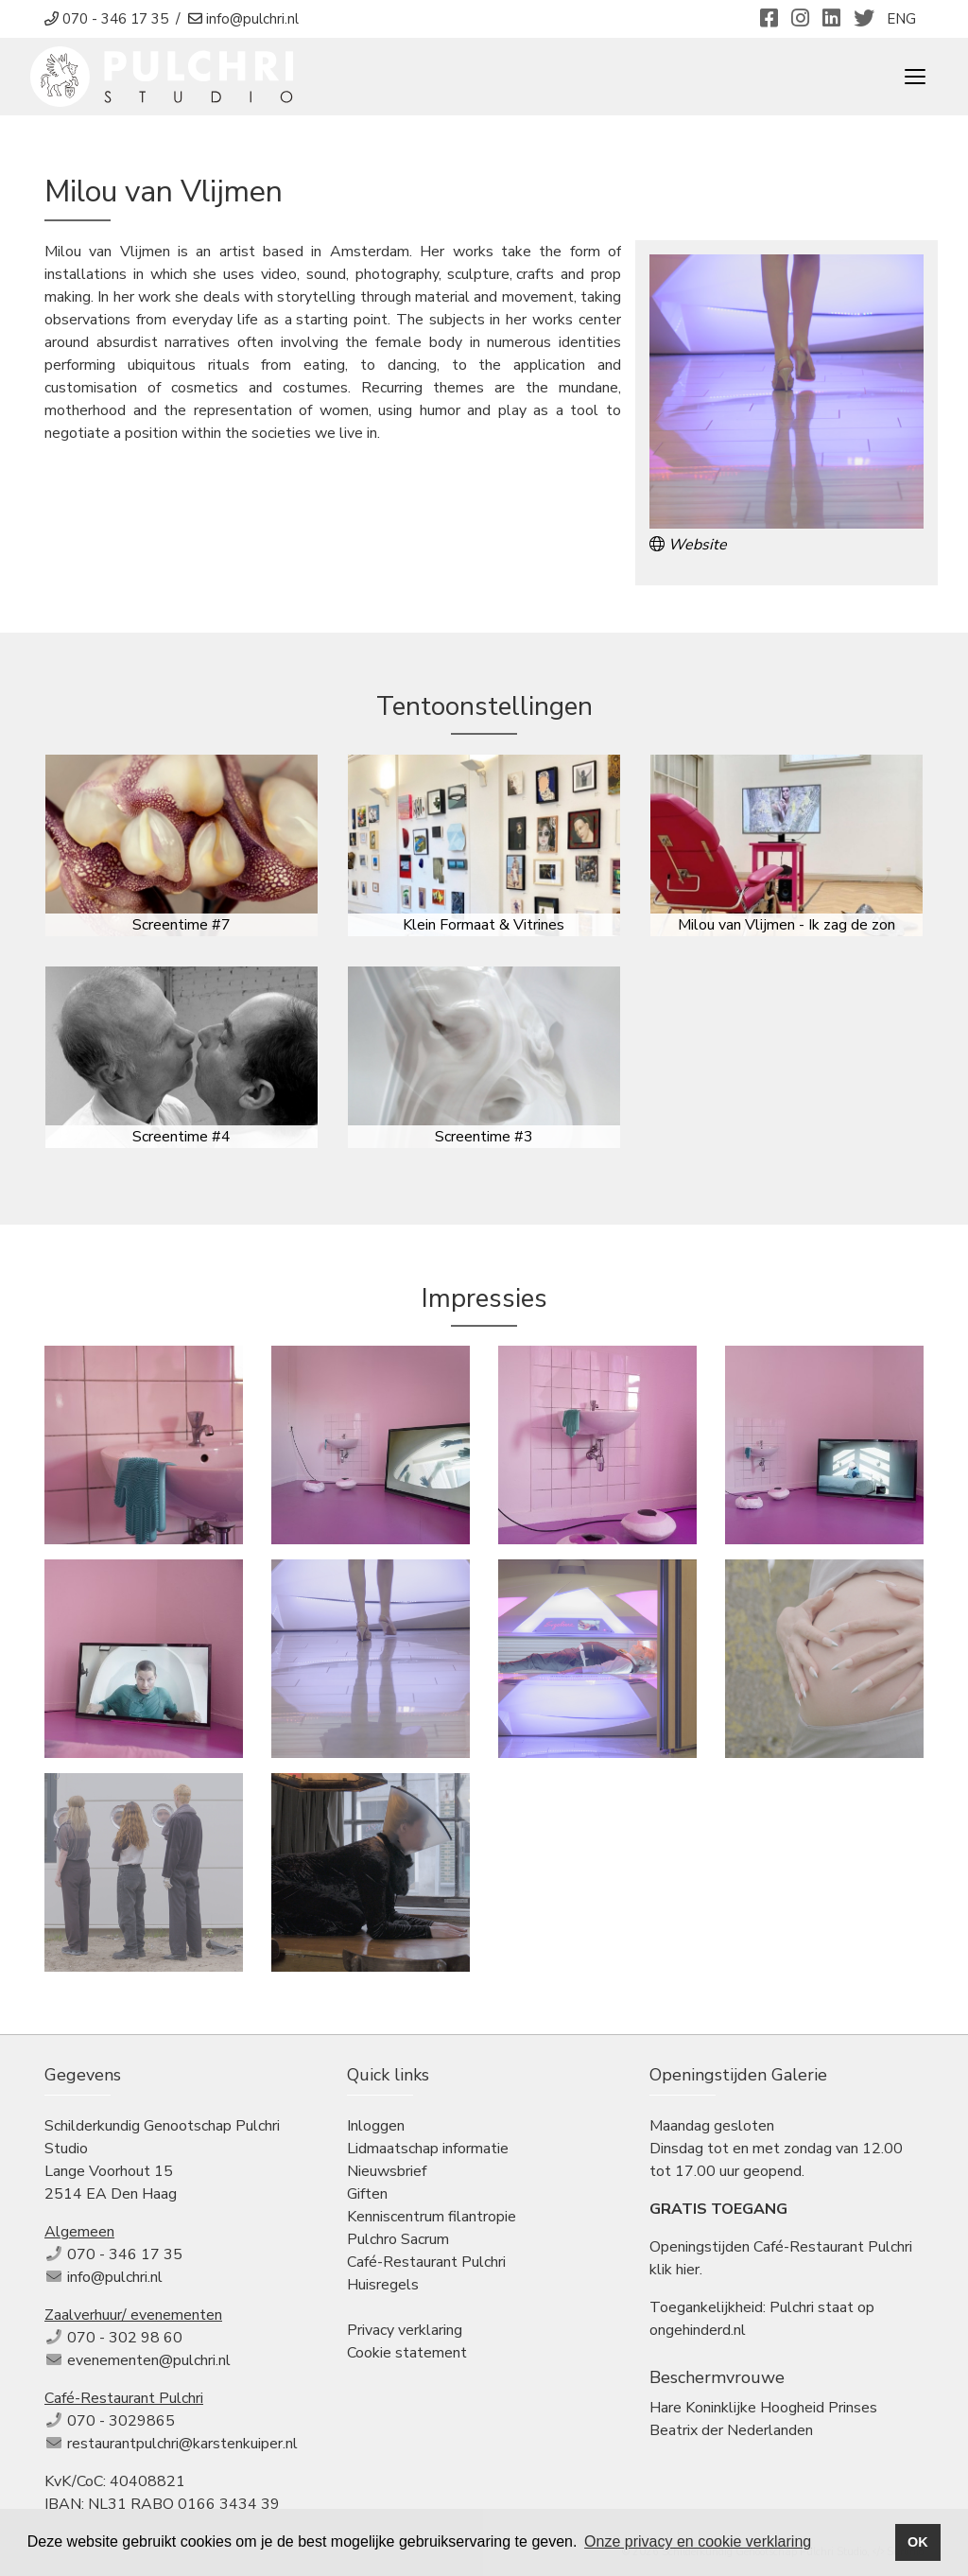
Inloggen (376, 2125)
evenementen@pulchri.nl (149, 2360)
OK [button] (918, 2542)
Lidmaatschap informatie (428, 2148)
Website (688, 544)
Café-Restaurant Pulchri (426, 2262)
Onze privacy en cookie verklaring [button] (697, 2541)
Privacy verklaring (404, 2330)
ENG (901, 18)
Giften (367, 2194)
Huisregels (383, 2284)
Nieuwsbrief (386, 2171)
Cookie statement (407, 2352)
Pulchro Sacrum (398, 2239)
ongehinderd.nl (697, 2330)
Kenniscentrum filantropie (431, 2216)
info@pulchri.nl (115, 2277)
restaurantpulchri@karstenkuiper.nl (182, 2443)
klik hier (674, 2269)
